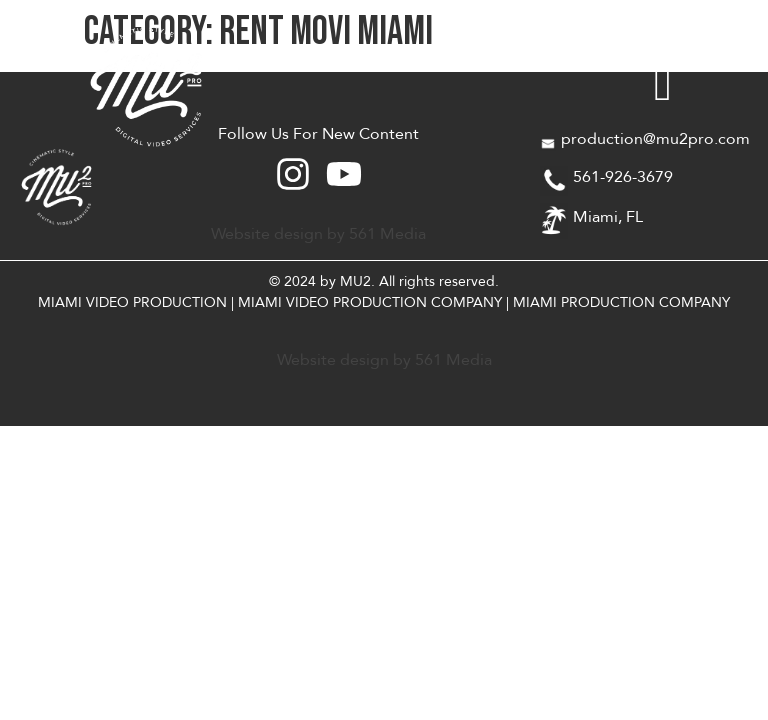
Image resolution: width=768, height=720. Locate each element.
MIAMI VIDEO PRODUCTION (132, 302)
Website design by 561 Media (318, 234)
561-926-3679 (623, 177)
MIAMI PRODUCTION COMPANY (621, 302)
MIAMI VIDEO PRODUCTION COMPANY (370, 302)
